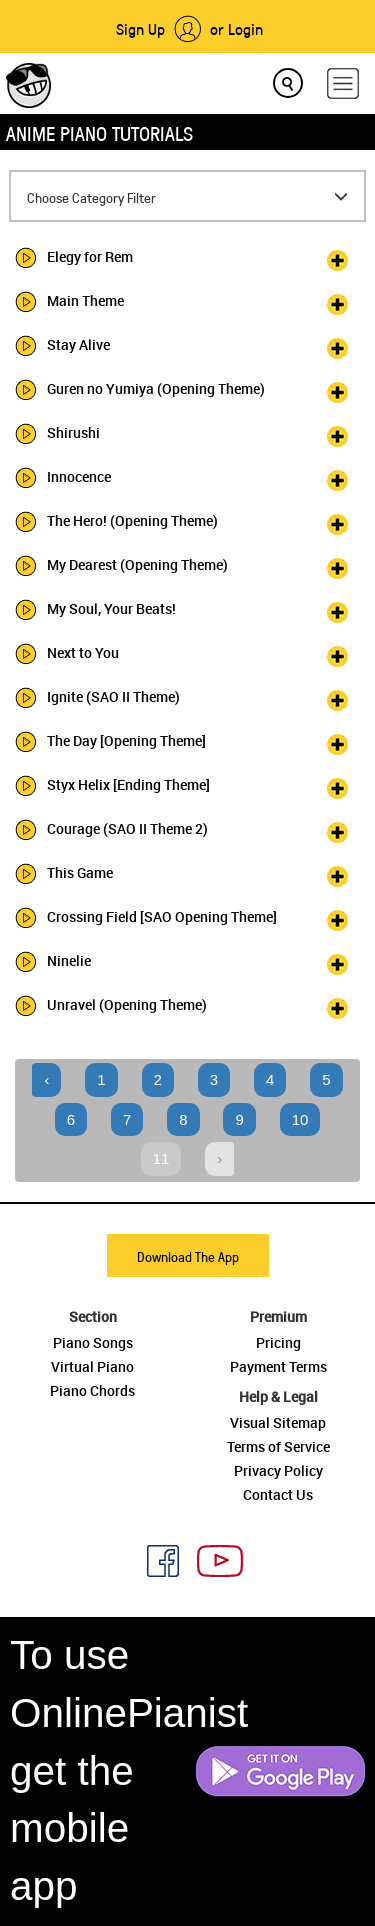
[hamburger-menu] (343, 83)
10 (300, 1119)
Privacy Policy (278, 1470)
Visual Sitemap (278, 1422)
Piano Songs (93, 1342)
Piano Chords (92, 1390)
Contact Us (278, 1494)
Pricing (278, 1342)
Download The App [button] (188, 1256)
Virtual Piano (92, 1366)
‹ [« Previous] (46, 1079)
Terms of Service (278, 1446)
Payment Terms (278, 1366)
